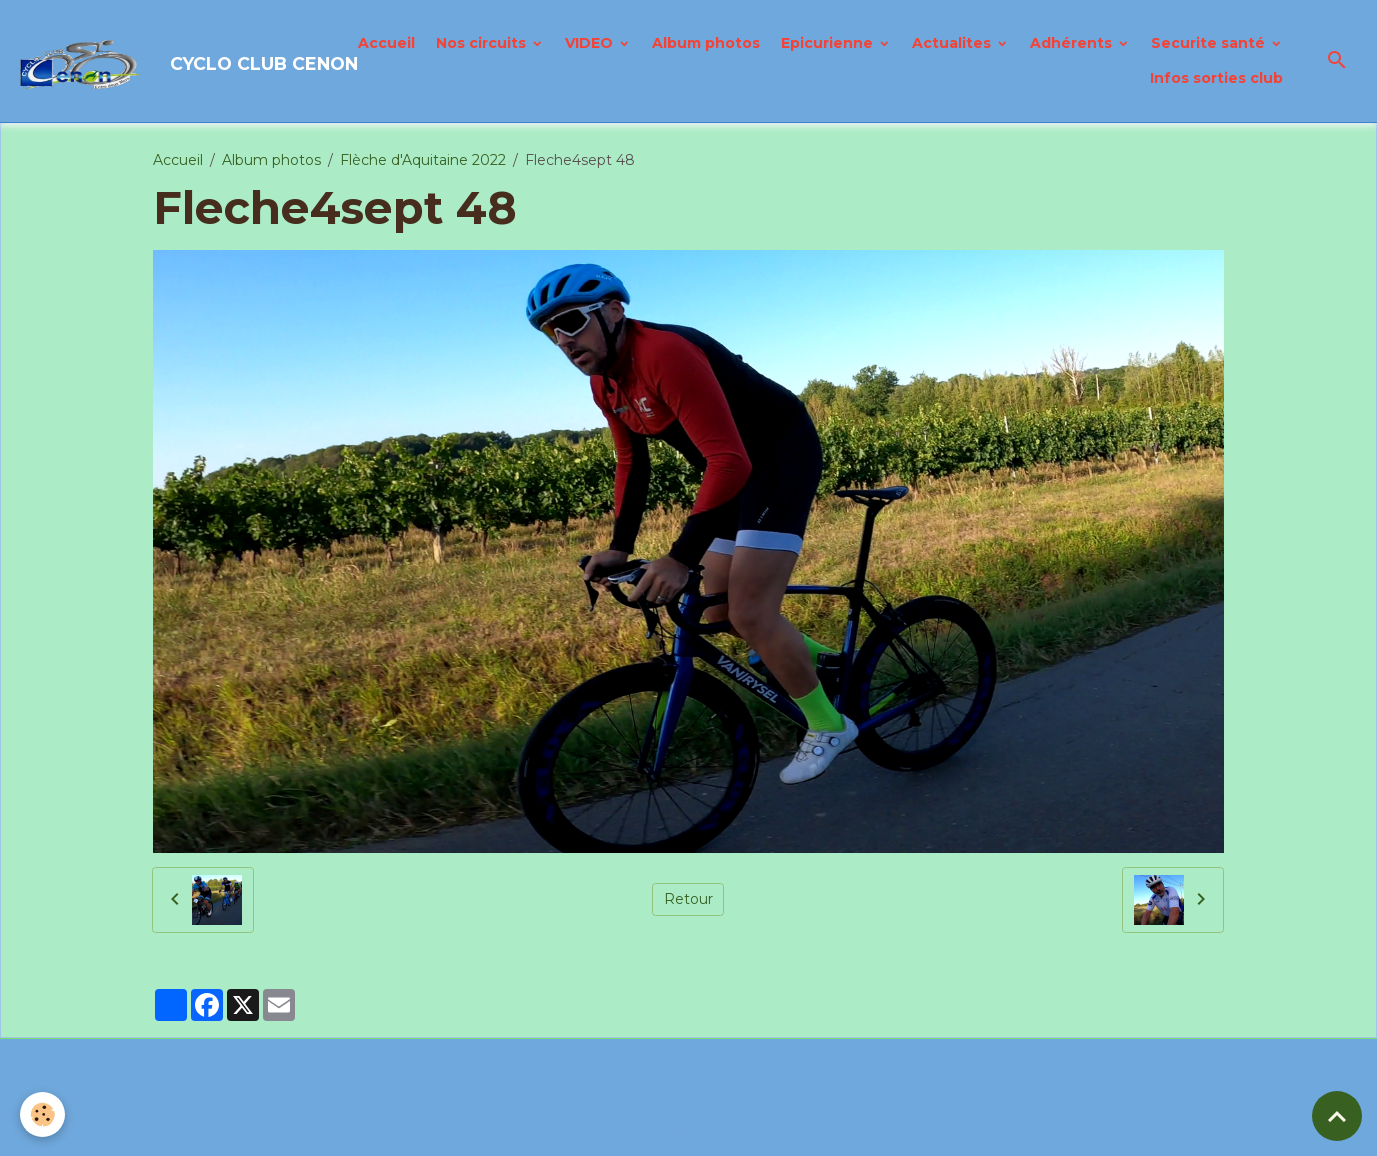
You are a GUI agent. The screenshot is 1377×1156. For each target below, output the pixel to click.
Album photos (706, 43)
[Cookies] (42, 1114)
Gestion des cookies (792, 1130)
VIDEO (591, 43)
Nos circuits (483, 43)
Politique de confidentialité (609, 1130)
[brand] (168, 61)
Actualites (953, 43)
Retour (688, 899)
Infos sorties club (1216, 78)
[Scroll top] (1337, 1116)
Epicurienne (829, 43)
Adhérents (1073, 43)
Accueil (386, 43)
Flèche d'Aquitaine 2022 (423, 160)
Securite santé (1210, 43)
